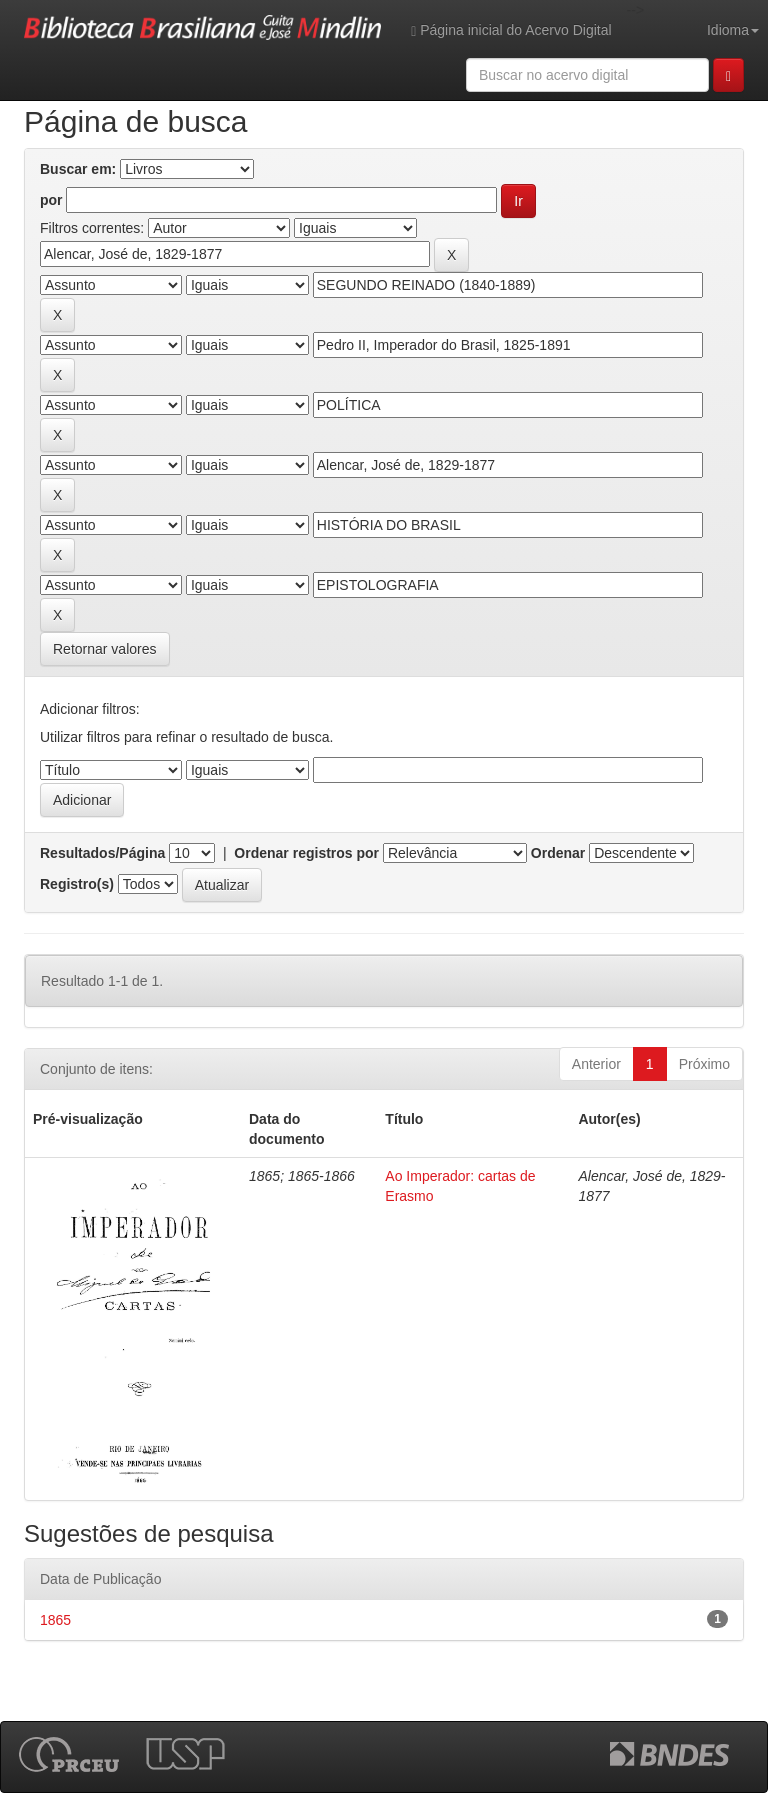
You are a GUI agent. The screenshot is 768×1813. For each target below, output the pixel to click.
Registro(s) (77, 884)
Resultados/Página (102, 853)
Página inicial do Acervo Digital (511, 30)
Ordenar (558, 853)
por (51, 200)
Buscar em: (78, 169)
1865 (55, 1620)
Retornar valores (105, 649)
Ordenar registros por (306, 853)
